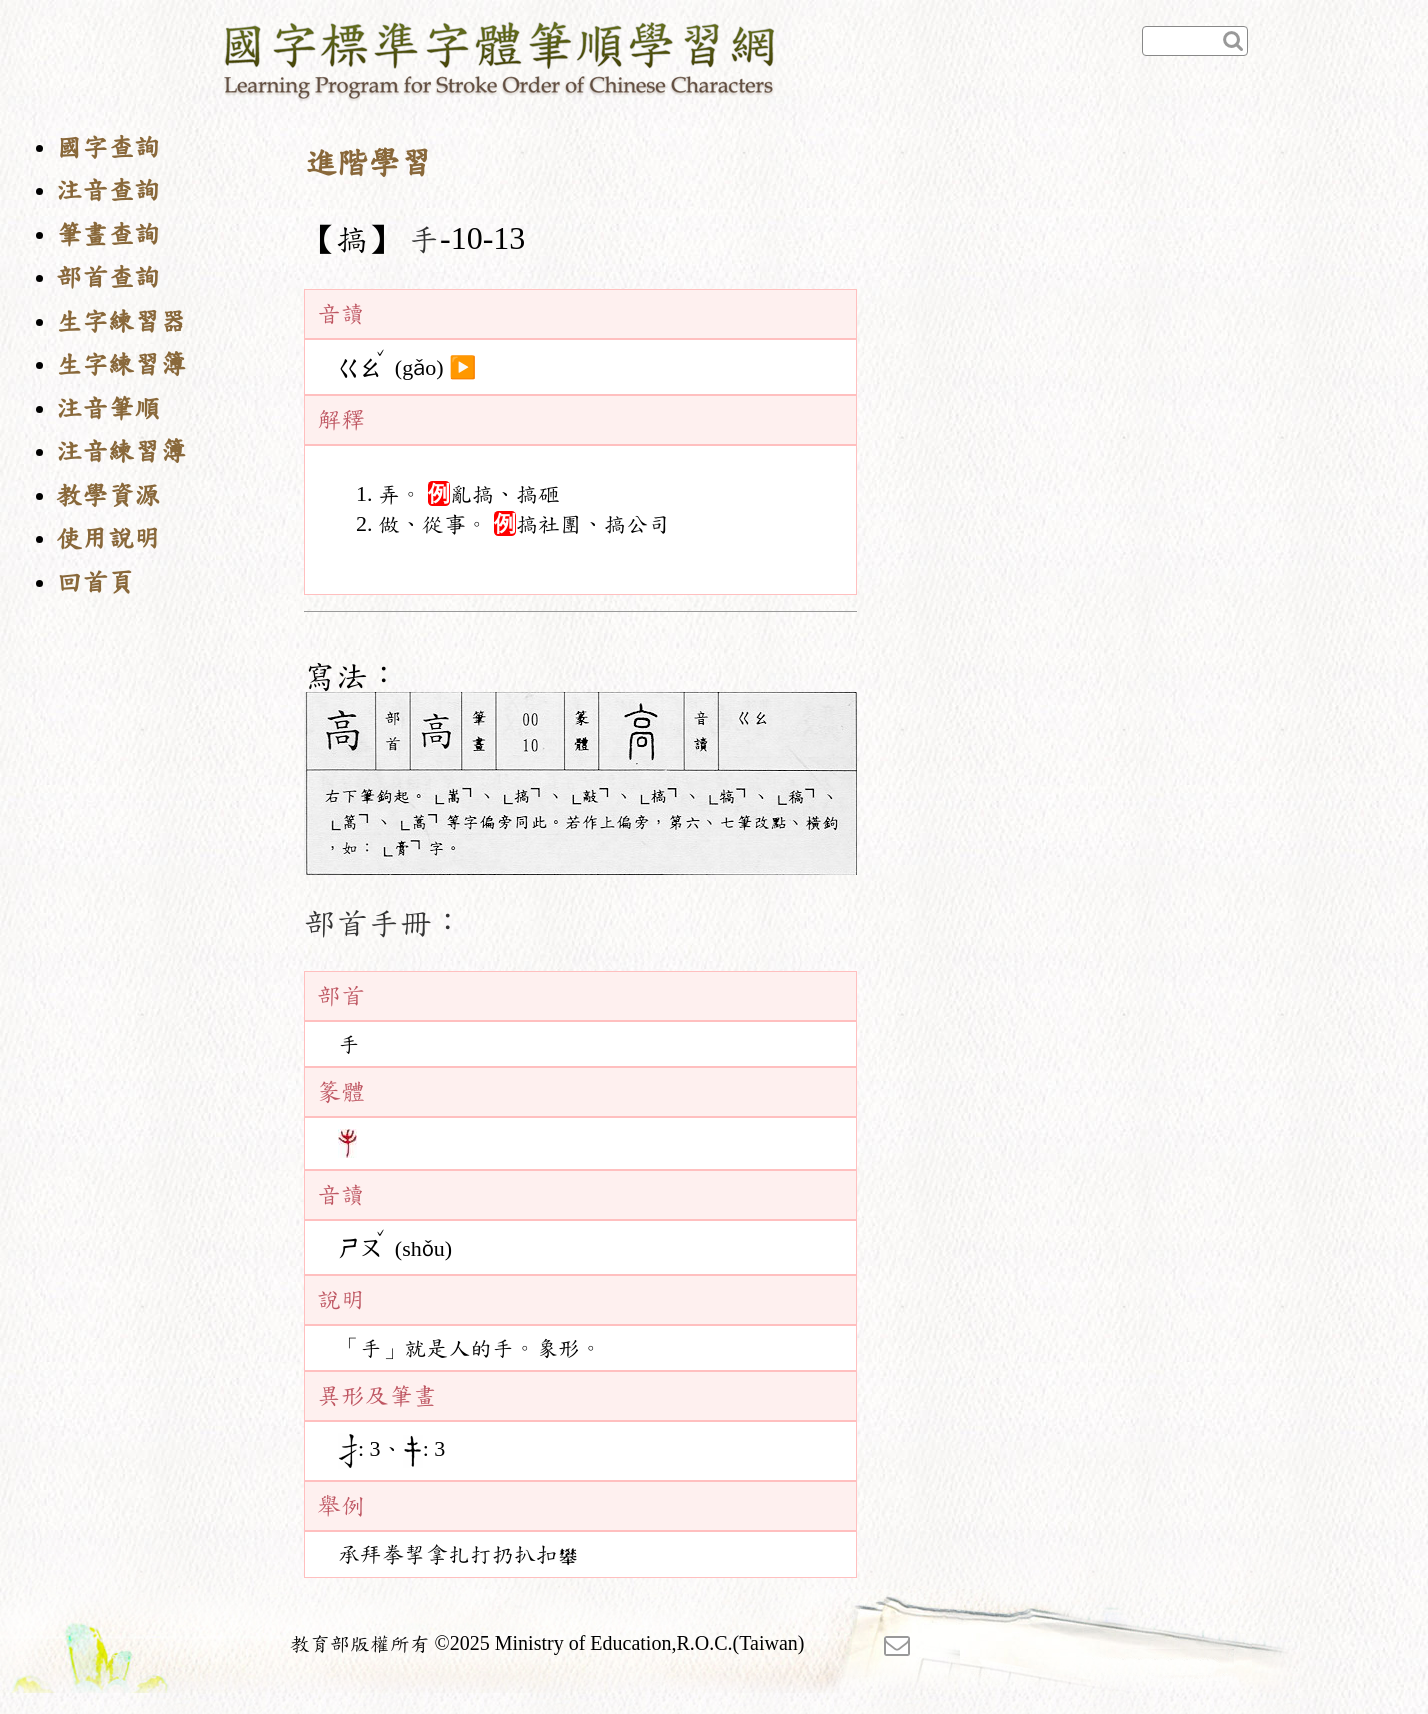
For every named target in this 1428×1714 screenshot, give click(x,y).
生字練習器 (121, 321)
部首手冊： (384, 923)
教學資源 (108, 495)
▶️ (462, 368)
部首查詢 (108, 277)
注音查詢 (108, 190)
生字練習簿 (121, 364)
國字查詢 (108, 147)
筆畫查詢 (108, 234)
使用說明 (108, 538)
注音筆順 (108, 408)
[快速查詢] (1195, 41)
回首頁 (95, 582)
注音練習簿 (121, 451)
